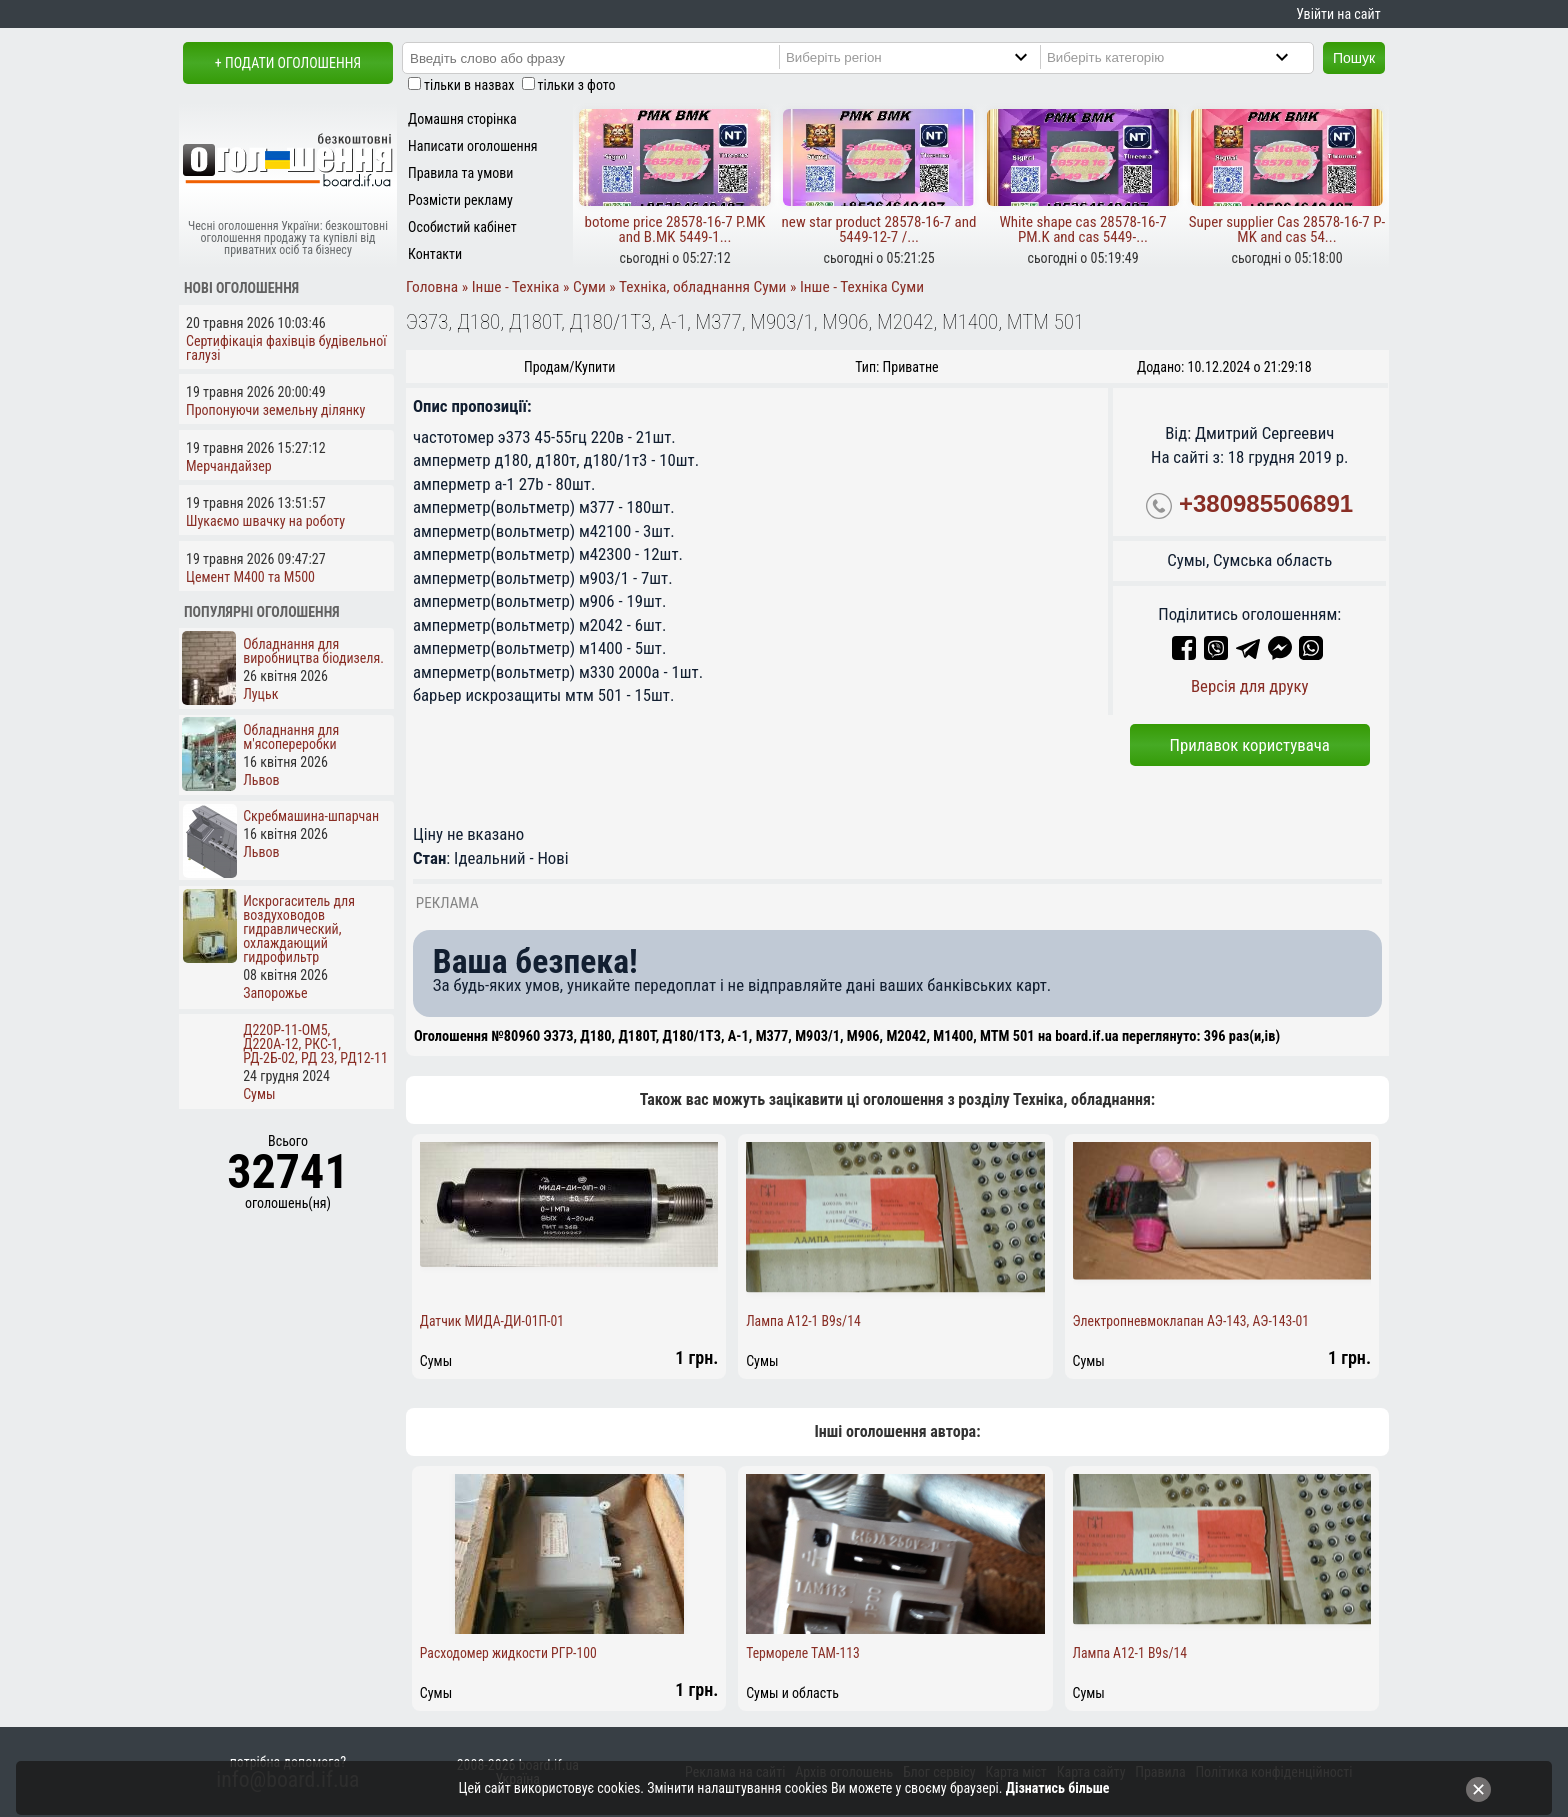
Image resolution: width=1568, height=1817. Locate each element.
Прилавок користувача (1250, 745)
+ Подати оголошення (288, 63)
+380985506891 (1266, 503)
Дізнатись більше (1058, 1788)
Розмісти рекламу (460, 200)
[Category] (1184, 57)
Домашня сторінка (462, 119)
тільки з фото (577, 85)
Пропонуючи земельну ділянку (275, 410)
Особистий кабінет (462, 227)
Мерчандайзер (229, 466)
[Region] (923, 57)
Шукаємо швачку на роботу (265, 521)
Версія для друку (1250, 686)
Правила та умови (460, 173)
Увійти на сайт (1338, 14)
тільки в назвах (469, 85)
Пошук (1354, 58)
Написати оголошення (473, 146)
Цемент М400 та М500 (250, 577)
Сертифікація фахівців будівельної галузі (286, 348)
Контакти (435, 254)
